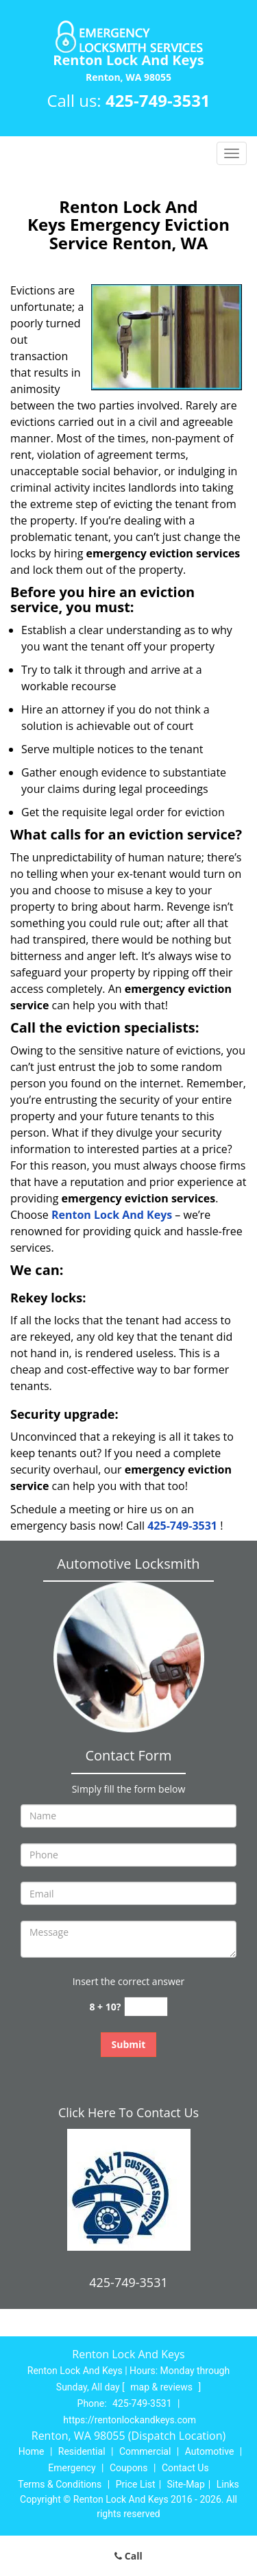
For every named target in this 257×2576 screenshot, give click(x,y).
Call (128, 2555)
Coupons (129, 2467)
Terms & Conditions (59, 2484)
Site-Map (186, 2484)
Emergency (71, 2467)
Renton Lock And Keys (111, 1214)
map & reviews (162, 2387)
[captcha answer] (146, 2007)
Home (32, 2451)
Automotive (209, 2451)
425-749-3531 (158, 100)
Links (228, 2484)
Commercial (145, 2451)
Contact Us (185, 2467)
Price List (136, 2484)
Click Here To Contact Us (128, 2112)
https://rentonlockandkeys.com (129, 2419)
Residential (82, 2451)
